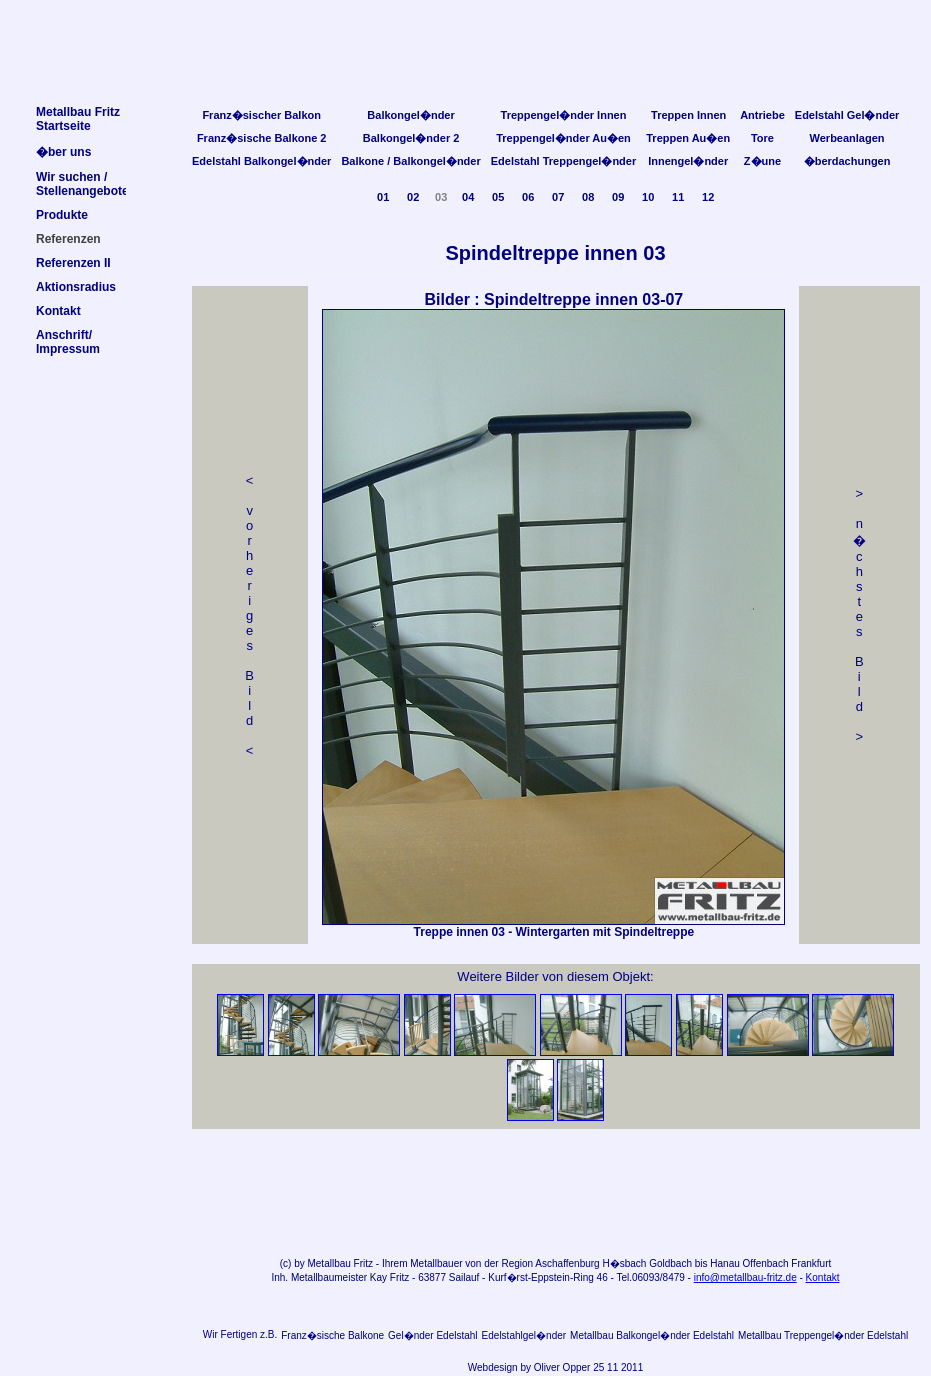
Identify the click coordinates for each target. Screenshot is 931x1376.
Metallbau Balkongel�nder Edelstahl (652, 1335)
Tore (762, 138)
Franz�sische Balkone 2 (262, 138)
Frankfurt (811, 1263)
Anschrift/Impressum (68, 342)
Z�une (762, 161)
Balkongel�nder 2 (411, 138)
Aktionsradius (76, 287)
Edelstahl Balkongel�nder (261, 161)
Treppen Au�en (688, 138)
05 (498, 197)
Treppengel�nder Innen (564, 115)
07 (558, 197)
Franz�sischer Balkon (261, 115)
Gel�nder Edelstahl (433, 1335)
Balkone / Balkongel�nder (410, 161)
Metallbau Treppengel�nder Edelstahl (823, 1335)
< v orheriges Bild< (249, 615)
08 (588, 197)
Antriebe (762, 115)
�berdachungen (847, 161)
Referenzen (68, 239)
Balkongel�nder (410, 115)
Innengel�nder (688, 161)
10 (648, 197)
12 (708, 197)
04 (468, 197)
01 (383, 197)
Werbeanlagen (847, 138)
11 (678, 197)
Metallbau (328, 1263)
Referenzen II (73, 263)
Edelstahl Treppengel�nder (563, 161)
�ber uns (63, 152)
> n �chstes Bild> (859, 615)
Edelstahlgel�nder (524, 1335)
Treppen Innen (688, 115)
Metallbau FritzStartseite (78, 119)
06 (528, 197)
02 (413, 197)
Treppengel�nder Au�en (563, 138)
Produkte (62, 215)
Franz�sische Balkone (332, 1335)
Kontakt (823, 1277)
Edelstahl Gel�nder (847, 115)
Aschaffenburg (567, 1263)
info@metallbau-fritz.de (745, 1277)
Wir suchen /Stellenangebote (82, 184)
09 (618, 197)
